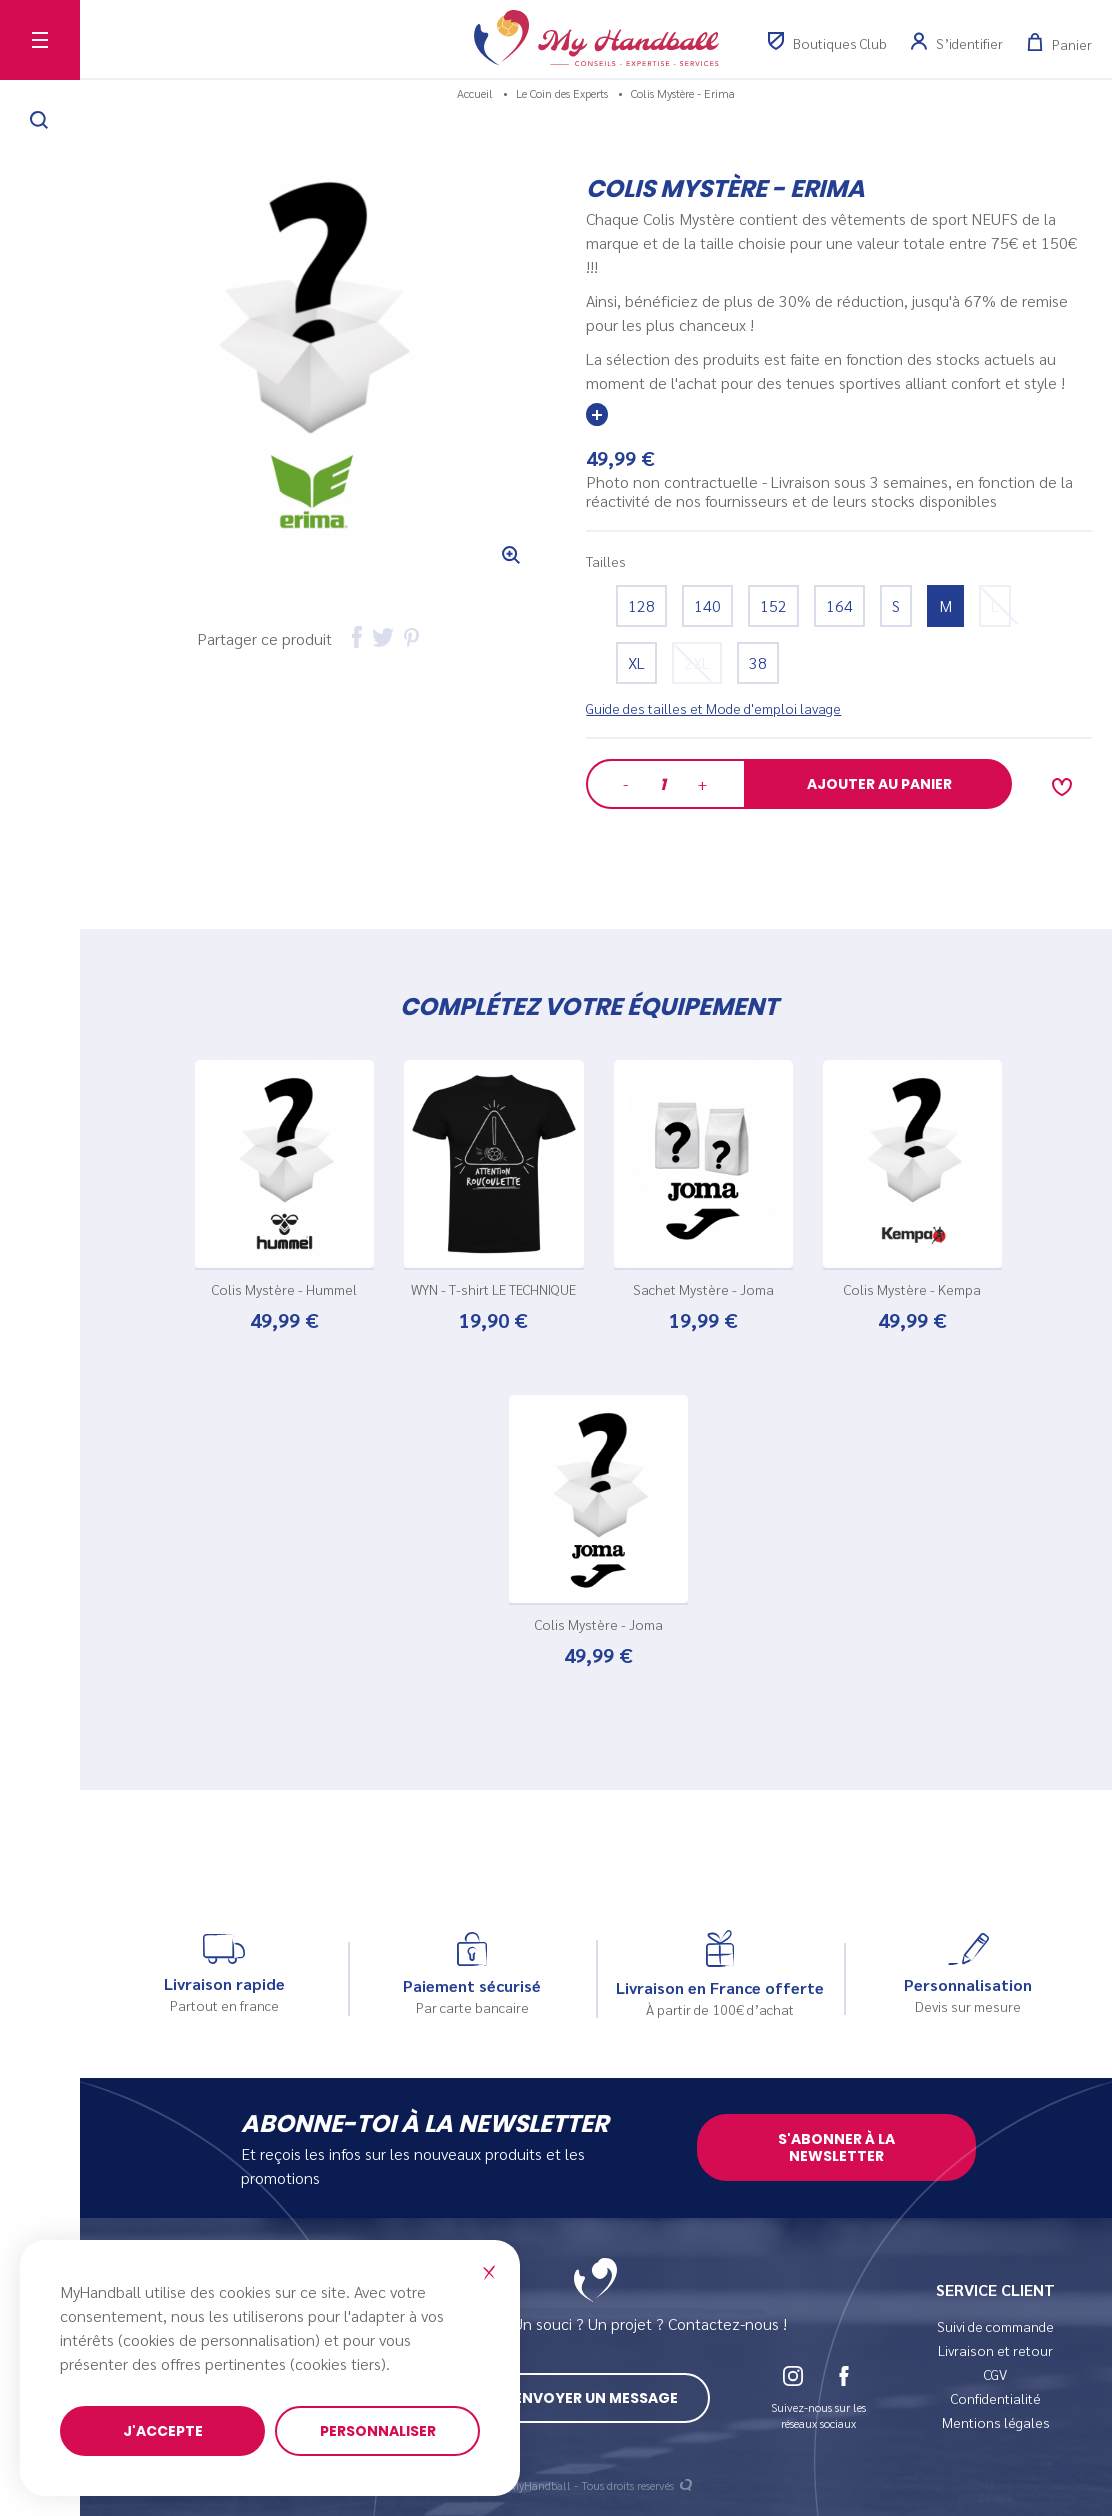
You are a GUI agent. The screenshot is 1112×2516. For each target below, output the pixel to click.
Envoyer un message (596, 2398)
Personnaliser (378, 2431)
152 (773, 605)
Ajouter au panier (879, 784)
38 (758, 662)
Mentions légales (996, 2422)
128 (641, 605)
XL (636, 662)
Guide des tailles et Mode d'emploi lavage (713, 708)
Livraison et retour (995, 2350)
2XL (697, 662)
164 (839, 605)
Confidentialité (996, 2398)
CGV (995, 2374)
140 (707, 605)
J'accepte (163, 2431)
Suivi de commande (995, 2326)
